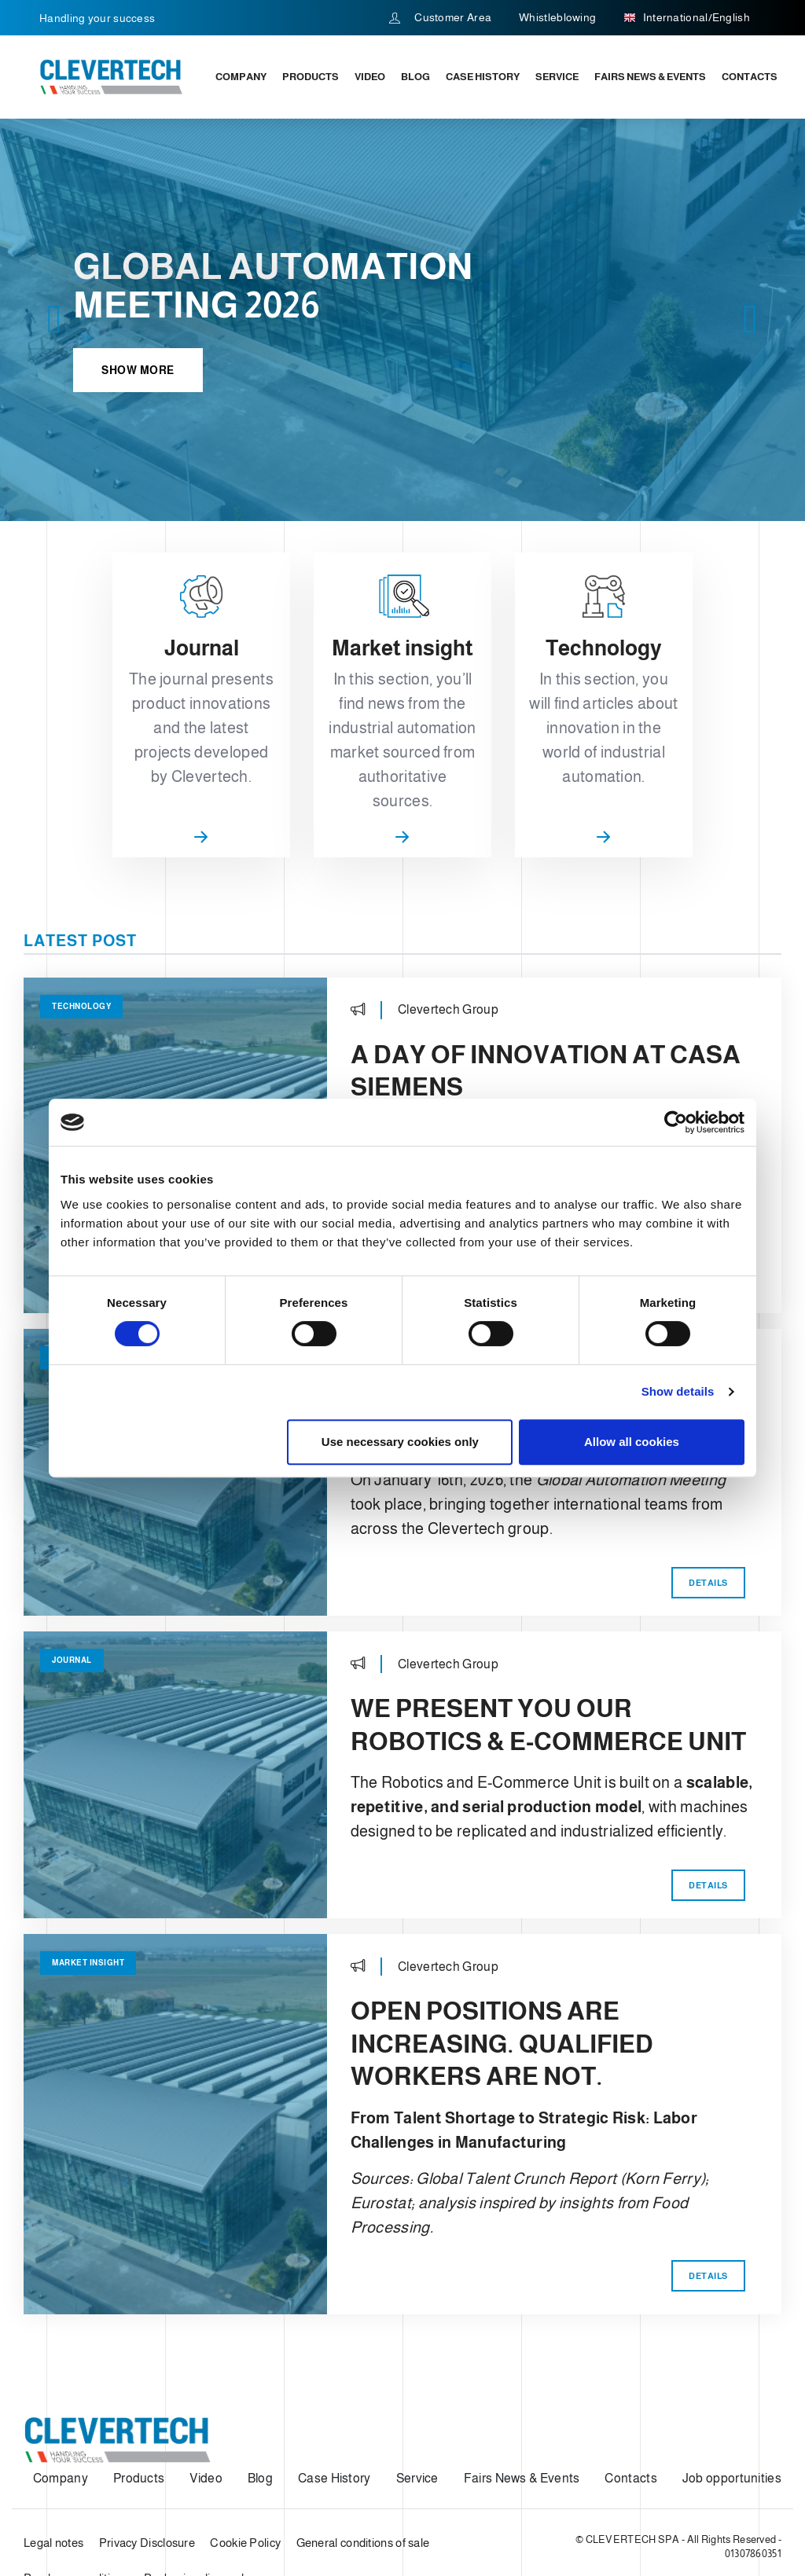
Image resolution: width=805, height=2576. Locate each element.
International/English (686, 18)
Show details (678, 1391)
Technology (81, 898)
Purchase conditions (76, 2470)
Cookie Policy (245, 2435)
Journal (72, 1552)
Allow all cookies (631, 1441)
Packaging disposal (194, 2470)
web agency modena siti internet (74, 2516)
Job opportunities (731, 2370)
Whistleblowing (557, 17)
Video (370, 77)
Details (708, 1778)
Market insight (88, 1855)
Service (557, 77)
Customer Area (440, 17)
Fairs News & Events (650, 77)
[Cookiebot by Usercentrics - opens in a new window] (675, 1122)
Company (240, 77)
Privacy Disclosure (147, 2435)
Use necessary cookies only (400, 1441)
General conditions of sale (363, 2435)
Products (310, 77)
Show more (138, 370)
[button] (54, 320)
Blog (415, 77)
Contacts (749, 77)
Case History (483, 77)
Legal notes (53, 2435)
